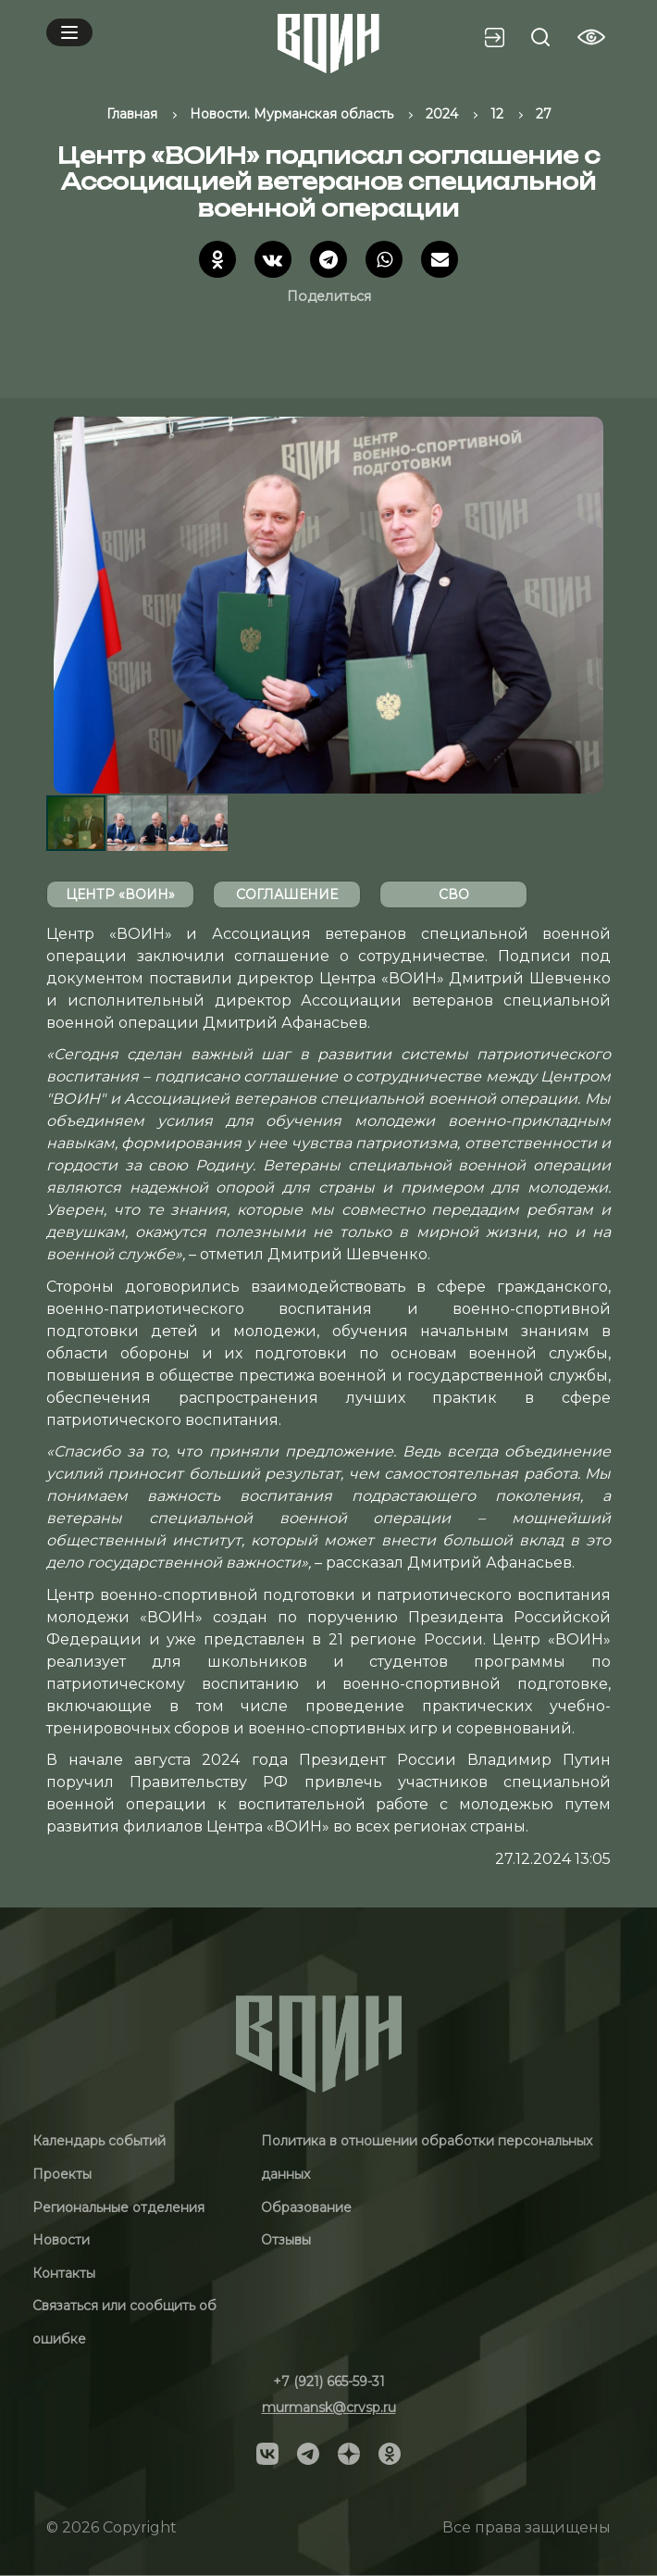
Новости (61, 2240)
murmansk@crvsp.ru (329, 2407)
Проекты (62, 2174)
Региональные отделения (118, 2207)
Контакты (63, 2273)
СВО (454, 894)
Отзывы (286, 2240)
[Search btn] (540, 37)
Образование (306, 2207)
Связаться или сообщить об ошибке (124, 2322)
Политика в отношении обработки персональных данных (426, 2157)
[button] (594, 604)
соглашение (287, 894)
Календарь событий (99, 2140)
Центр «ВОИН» (120, 894)
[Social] (267, 2452)
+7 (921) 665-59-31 (329, 2381)
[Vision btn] (591, 37)
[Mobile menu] (69, 32)
